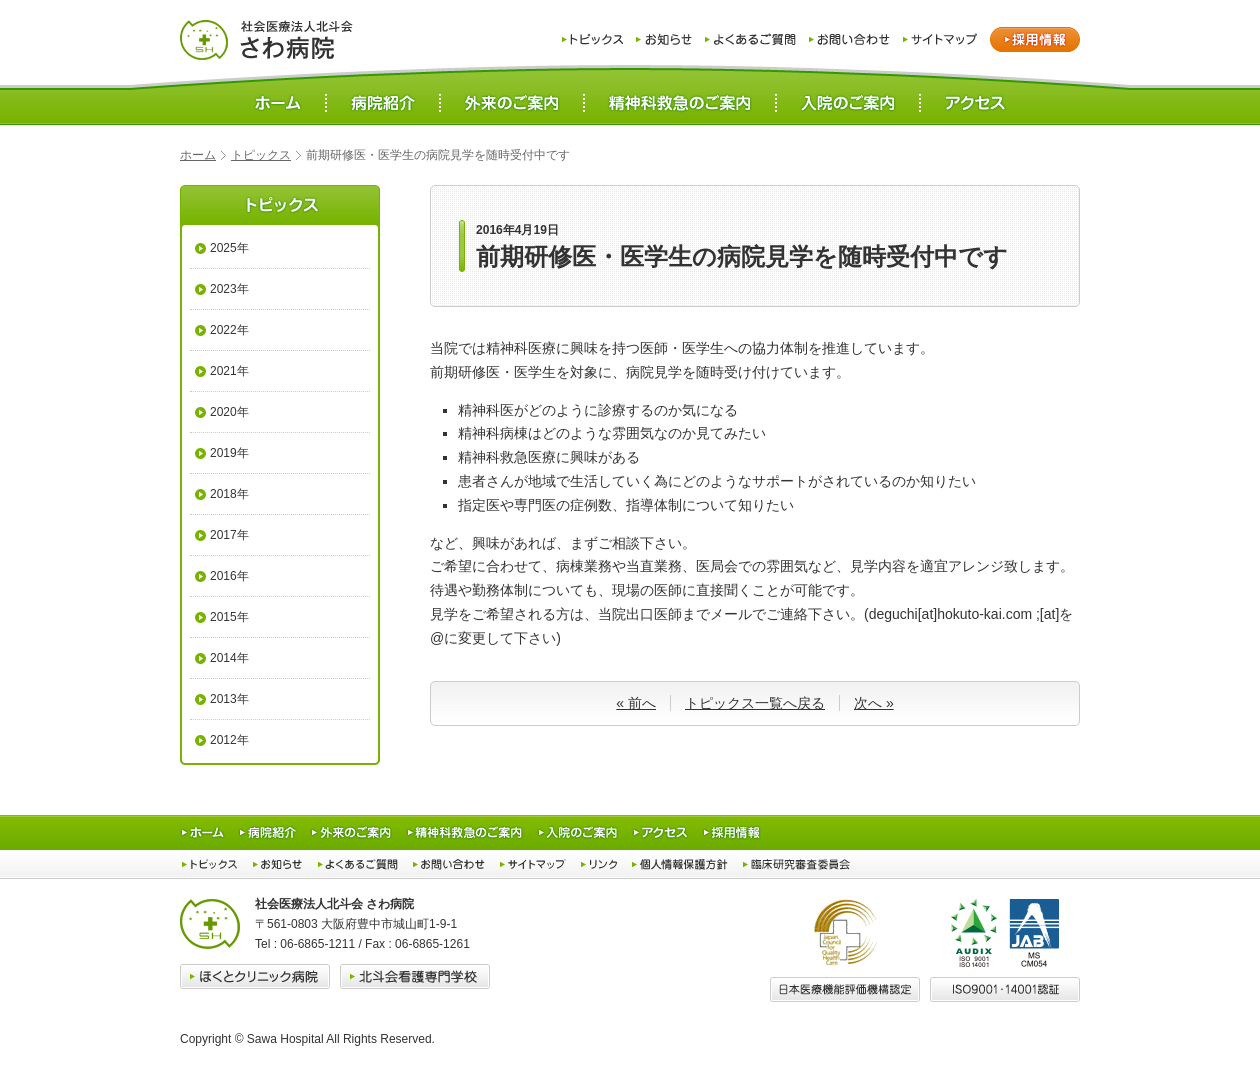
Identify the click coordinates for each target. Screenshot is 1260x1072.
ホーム (198, 155)
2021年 (229, 371)
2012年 (229, 740)
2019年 (229, 453)
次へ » (874, 703)
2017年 (229, 535)
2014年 (229, 658)
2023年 (229, 289)
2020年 (229, 412)
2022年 (229, 330)
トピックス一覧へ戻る (755, 703)
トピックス (261, 155)
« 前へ (636, 703)
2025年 (229, 248)
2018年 (229, 494)
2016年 (229, 576)
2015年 (229, 617)
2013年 (229, 699)
